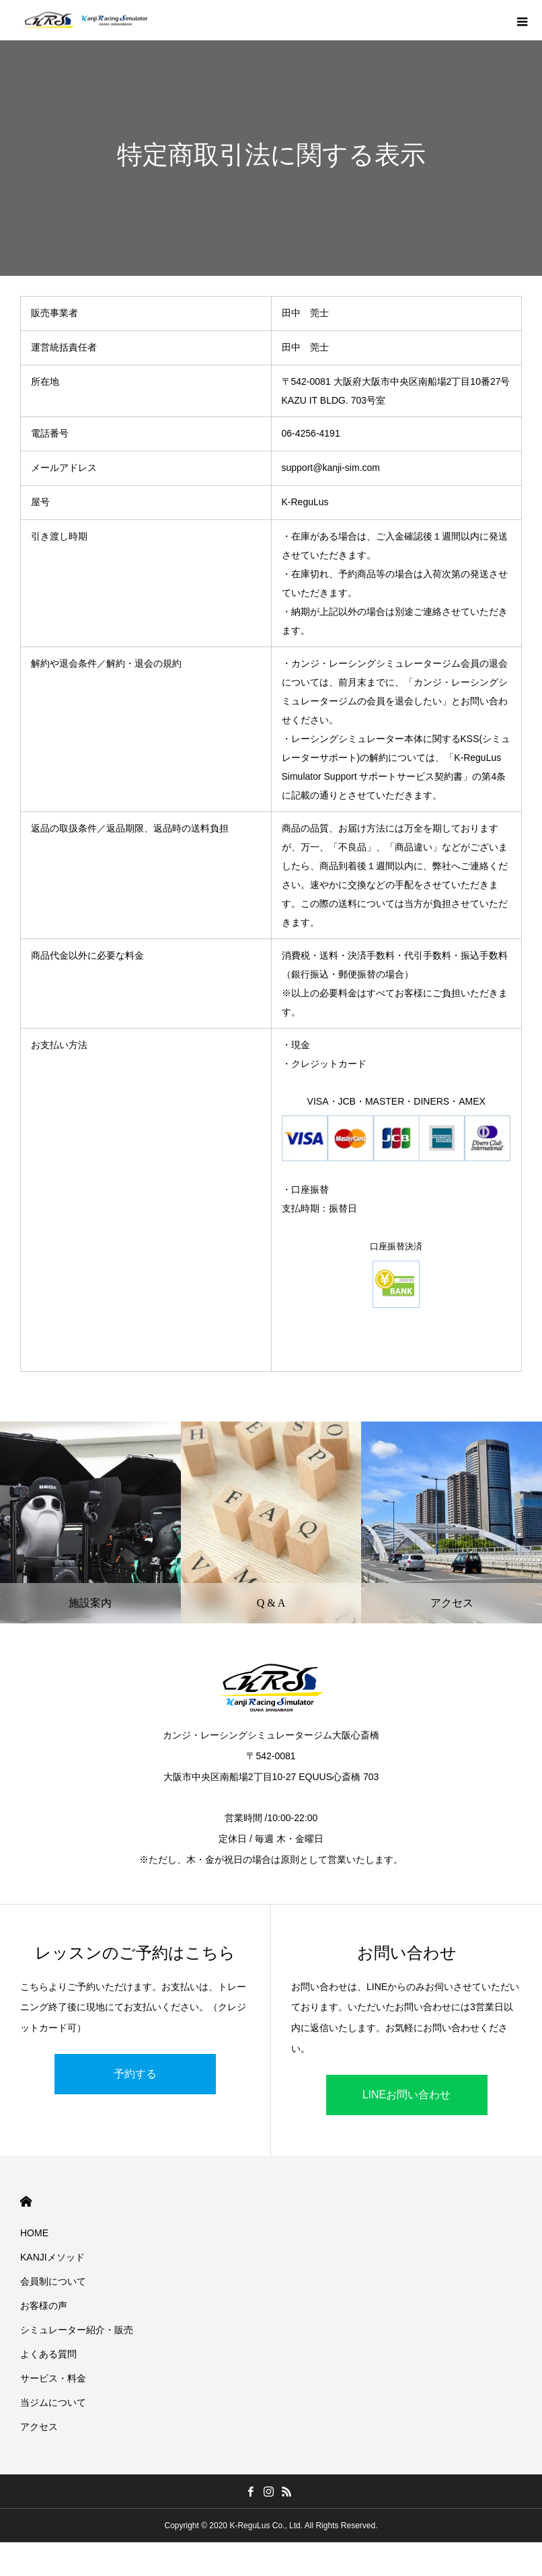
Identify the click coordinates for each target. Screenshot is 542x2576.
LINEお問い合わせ (406, 2094)
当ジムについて (53, 2402)
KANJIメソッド (52, 2257)
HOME (26, 2201)
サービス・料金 (53, 2378)
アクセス (39, 2426)
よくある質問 (48, 2354)
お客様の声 (43, 2305)
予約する (135, 2074)
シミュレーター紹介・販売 (76, 2329)
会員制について (53, 2281)
